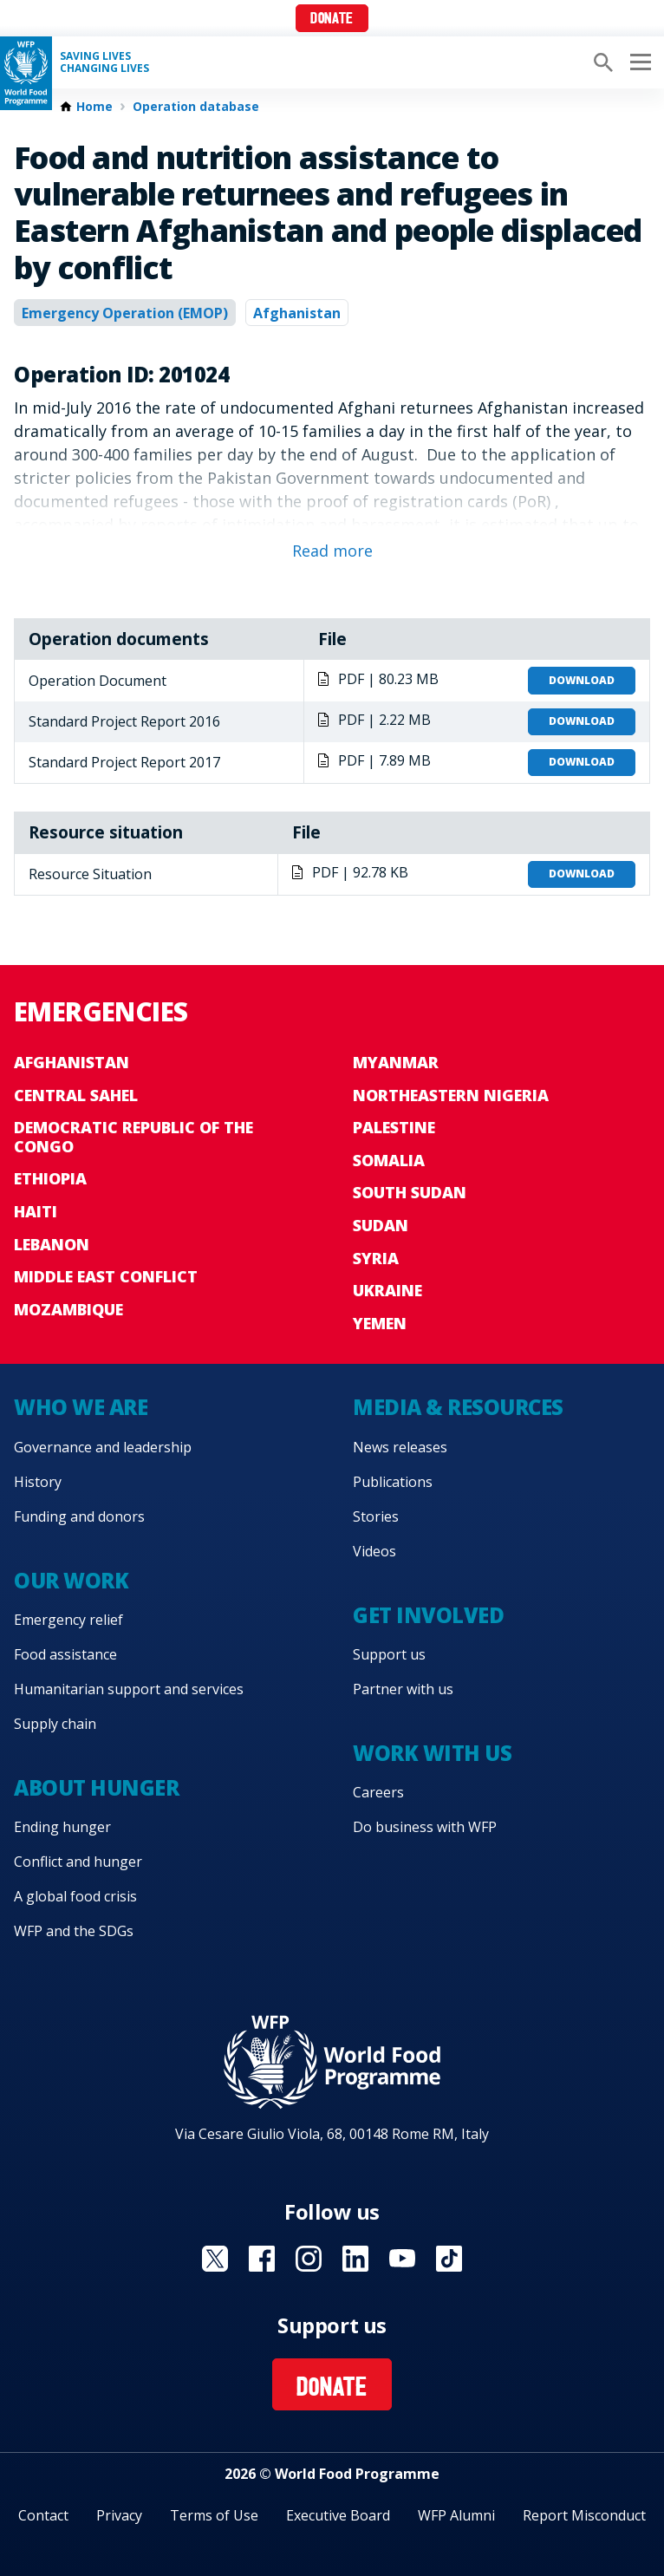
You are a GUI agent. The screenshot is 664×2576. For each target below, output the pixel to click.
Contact (43, 2515)
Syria (376, 1258)
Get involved (428, 1615)
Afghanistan (297, 313)
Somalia (389, 1160)
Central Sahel (76, 1095)
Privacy (119, 2515)
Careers (378, 1792)
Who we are (80, 1406)
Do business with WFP (425, 1826)
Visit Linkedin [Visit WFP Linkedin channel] (355, 2259)
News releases (400, 1447)
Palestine (394, 1127)
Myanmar (396, 1062)
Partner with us (403, 1689)
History (38, 1481)
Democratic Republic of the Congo (133, 1137)
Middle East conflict (106, 1276)
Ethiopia (50, 1178)
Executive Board (338, 2515)
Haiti (35, 1211)
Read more (332, 550)
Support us (389, 1654)
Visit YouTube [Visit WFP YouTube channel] (402, 2259)
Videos (374, 1551)
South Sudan (409, 1192)
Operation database (196, 106)
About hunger (96, 1787)
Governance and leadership (103, 1447)
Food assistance (65, 1654)
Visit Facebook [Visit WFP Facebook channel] (262, 2259)
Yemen (380, 1323)
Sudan (380, 1225)
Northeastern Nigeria (451, 1095)
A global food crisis (75, 1896)
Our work (71, 1580)
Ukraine (387, 1290)
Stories (376, 1516)
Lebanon (51, 1244)
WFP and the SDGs (73, 1930)
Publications (393, 1481)
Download (582, 680)
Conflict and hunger (78, 1861)
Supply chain (55, 1723)
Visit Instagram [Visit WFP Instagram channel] (309, 2259)
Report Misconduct (584, 2515)
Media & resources (458, 1406)
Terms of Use (214, 2515)
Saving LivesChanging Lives (104, 62)
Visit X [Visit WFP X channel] (215, 2259)
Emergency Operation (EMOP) (125, 313)
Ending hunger (62, 1826)
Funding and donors (79, 1516)
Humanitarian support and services (129, 1689)
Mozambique (68, 1309)
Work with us (432, 1752)
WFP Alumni (456, 2515)
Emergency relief (68, 1619)
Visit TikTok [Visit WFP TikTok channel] (449, 2259)
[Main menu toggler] (638, 62)
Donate (331, 19)
